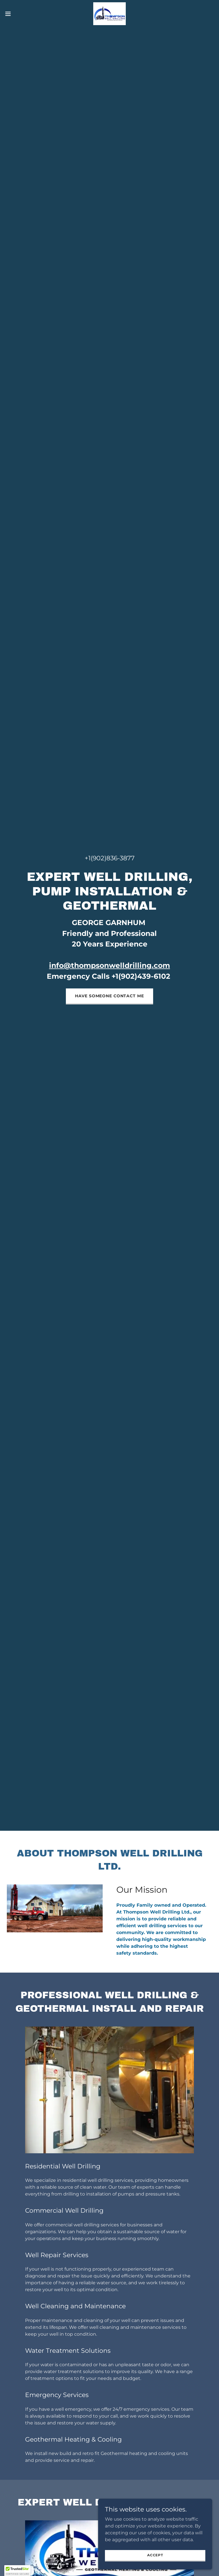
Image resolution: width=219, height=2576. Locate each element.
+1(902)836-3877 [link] (110, 858)
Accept (155, 2555)
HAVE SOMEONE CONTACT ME (109, 995)
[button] (18, 13)
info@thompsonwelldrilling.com (109, 965)
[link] (109, 13)
